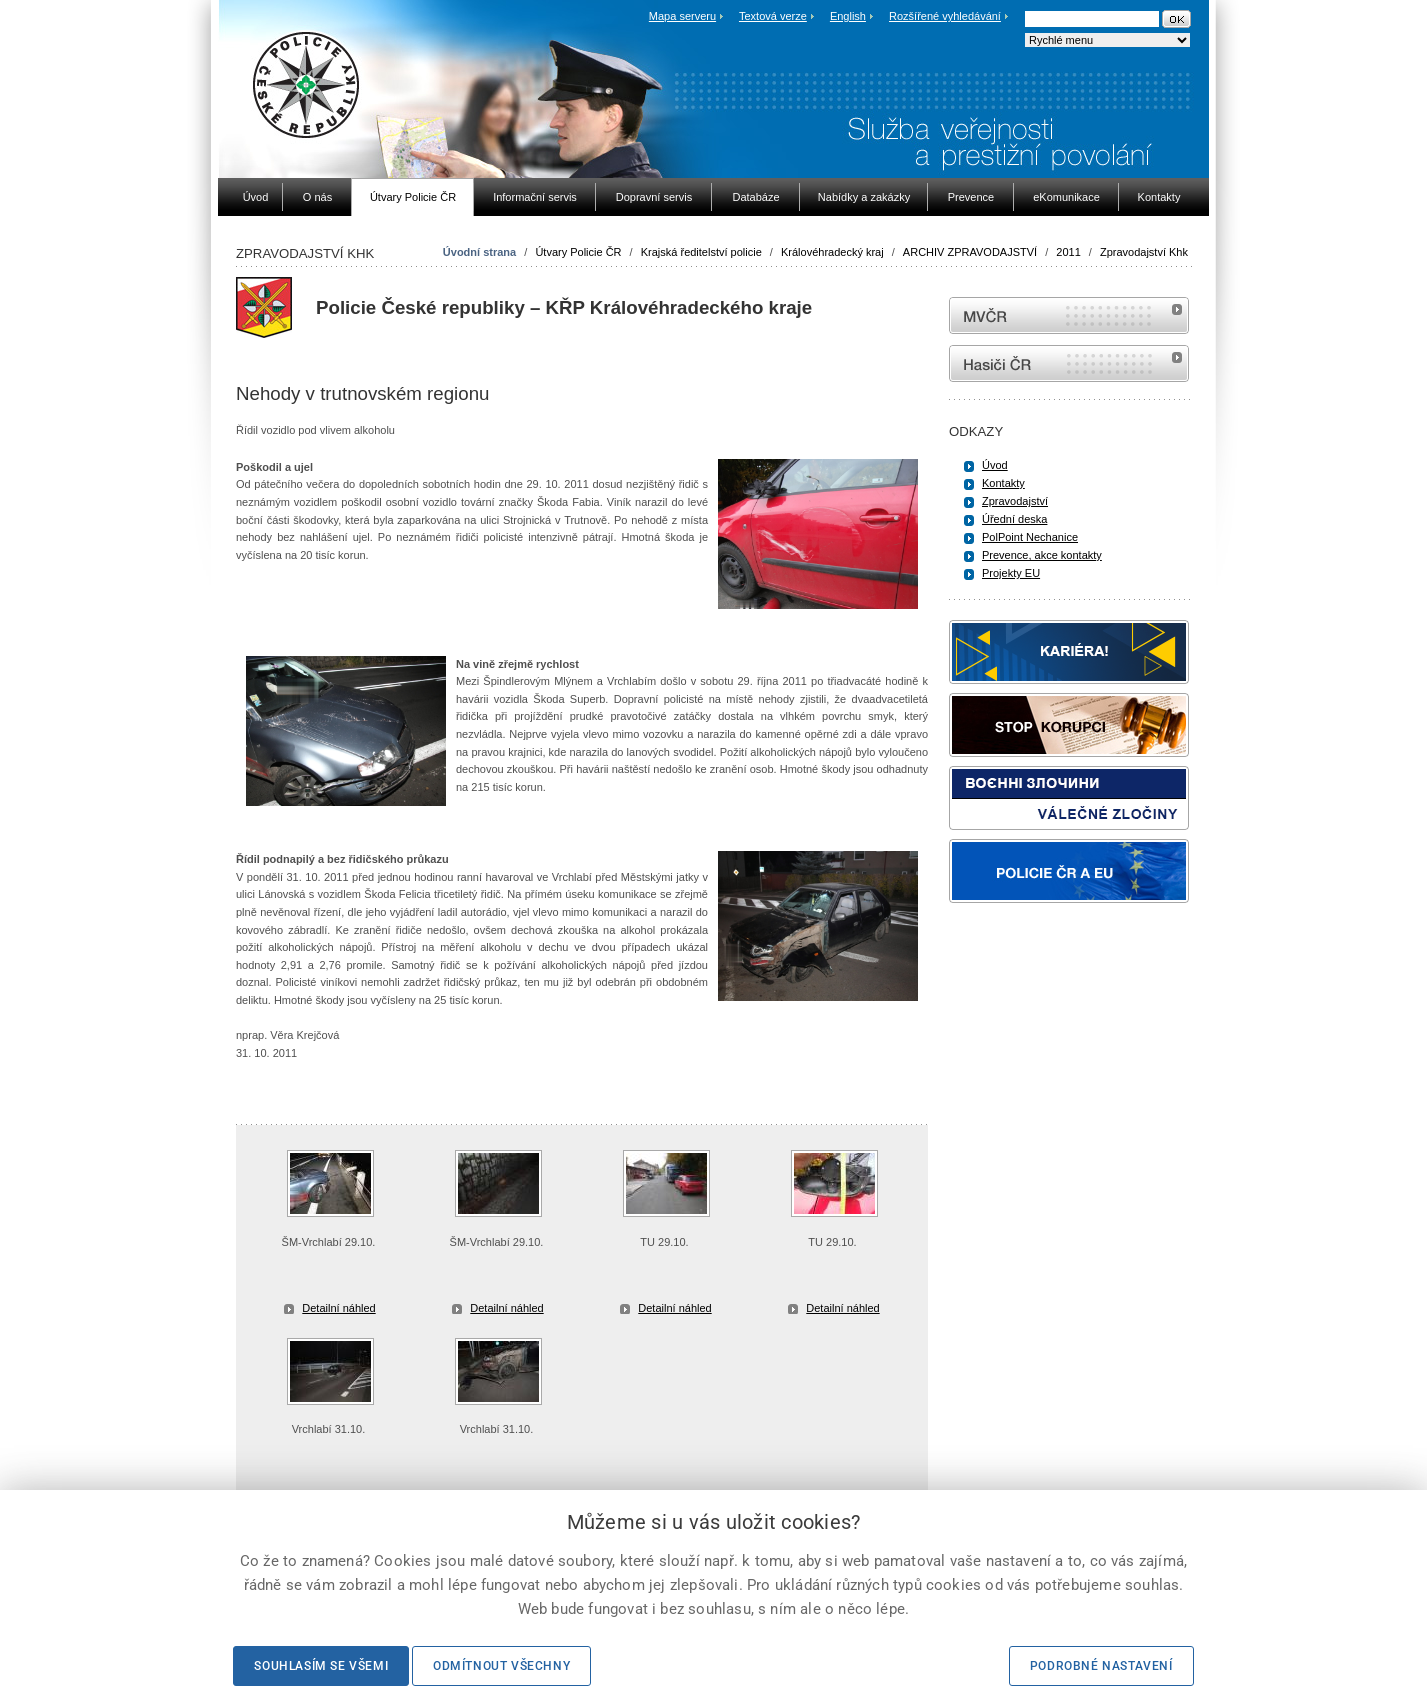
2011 (1068, 252)
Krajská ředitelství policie (701, 252)
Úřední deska (1014, 519)
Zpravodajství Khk (1144, 252)
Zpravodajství (1015, 501)
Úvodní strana (479, 252)
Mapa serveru (682, 16)
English (848, 16)
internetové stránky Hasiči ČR (1069, 363)
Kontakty (1003, 483)
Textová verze (773, 16)
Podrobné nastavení (1101, 1666)
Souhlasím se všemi (321, 1666)
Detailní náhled (338, 1308)
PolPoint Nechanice (1030, 537)
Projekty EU (1011, 573)
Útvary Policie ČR (578, 252)
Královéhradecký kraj (832, 252)
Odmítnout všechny (501, 1666)
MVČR (1069, 315)
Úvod (995, 465)
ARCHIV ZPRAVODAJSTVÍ (970, 252)
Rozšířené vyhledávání (945, 16)
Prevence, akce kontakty (1042, 555)
